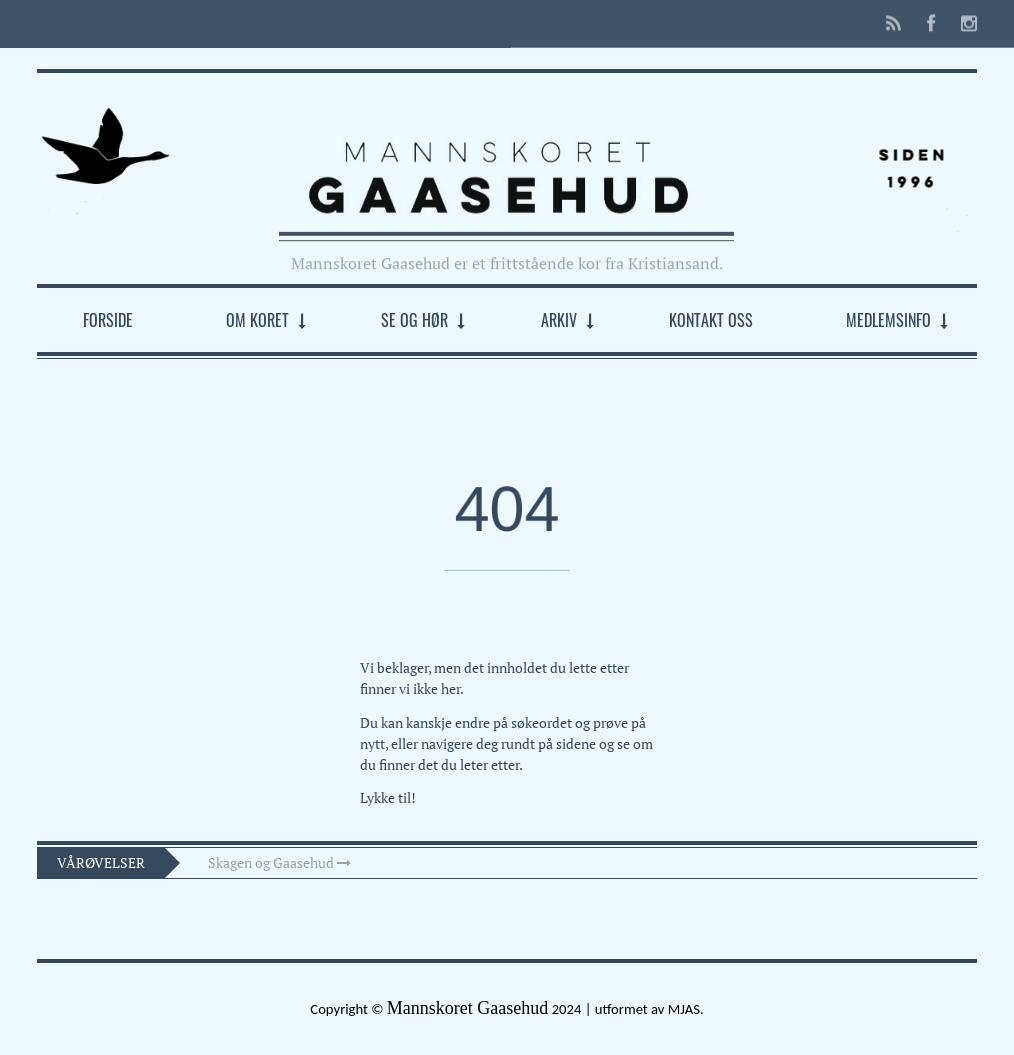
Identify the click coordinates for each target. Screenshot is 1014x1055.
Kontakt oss (711, 320)
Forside (108, 320)
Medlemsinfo (888, 320)
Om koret (257, 320)
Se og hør (414, 320)
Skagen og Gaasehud (279, 862)
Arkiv (559, 320)
